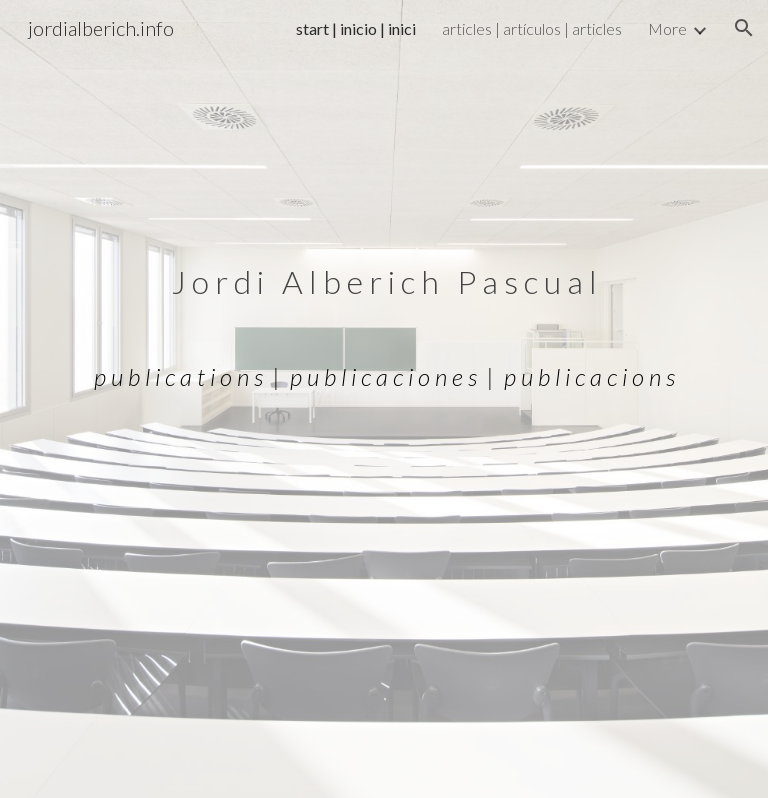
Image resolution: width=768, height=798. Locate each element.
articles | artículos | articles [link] (532, 28)
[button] (744, 28)
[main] (383, 399)
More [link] (667, 28)
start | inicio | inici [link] (356, 28)
